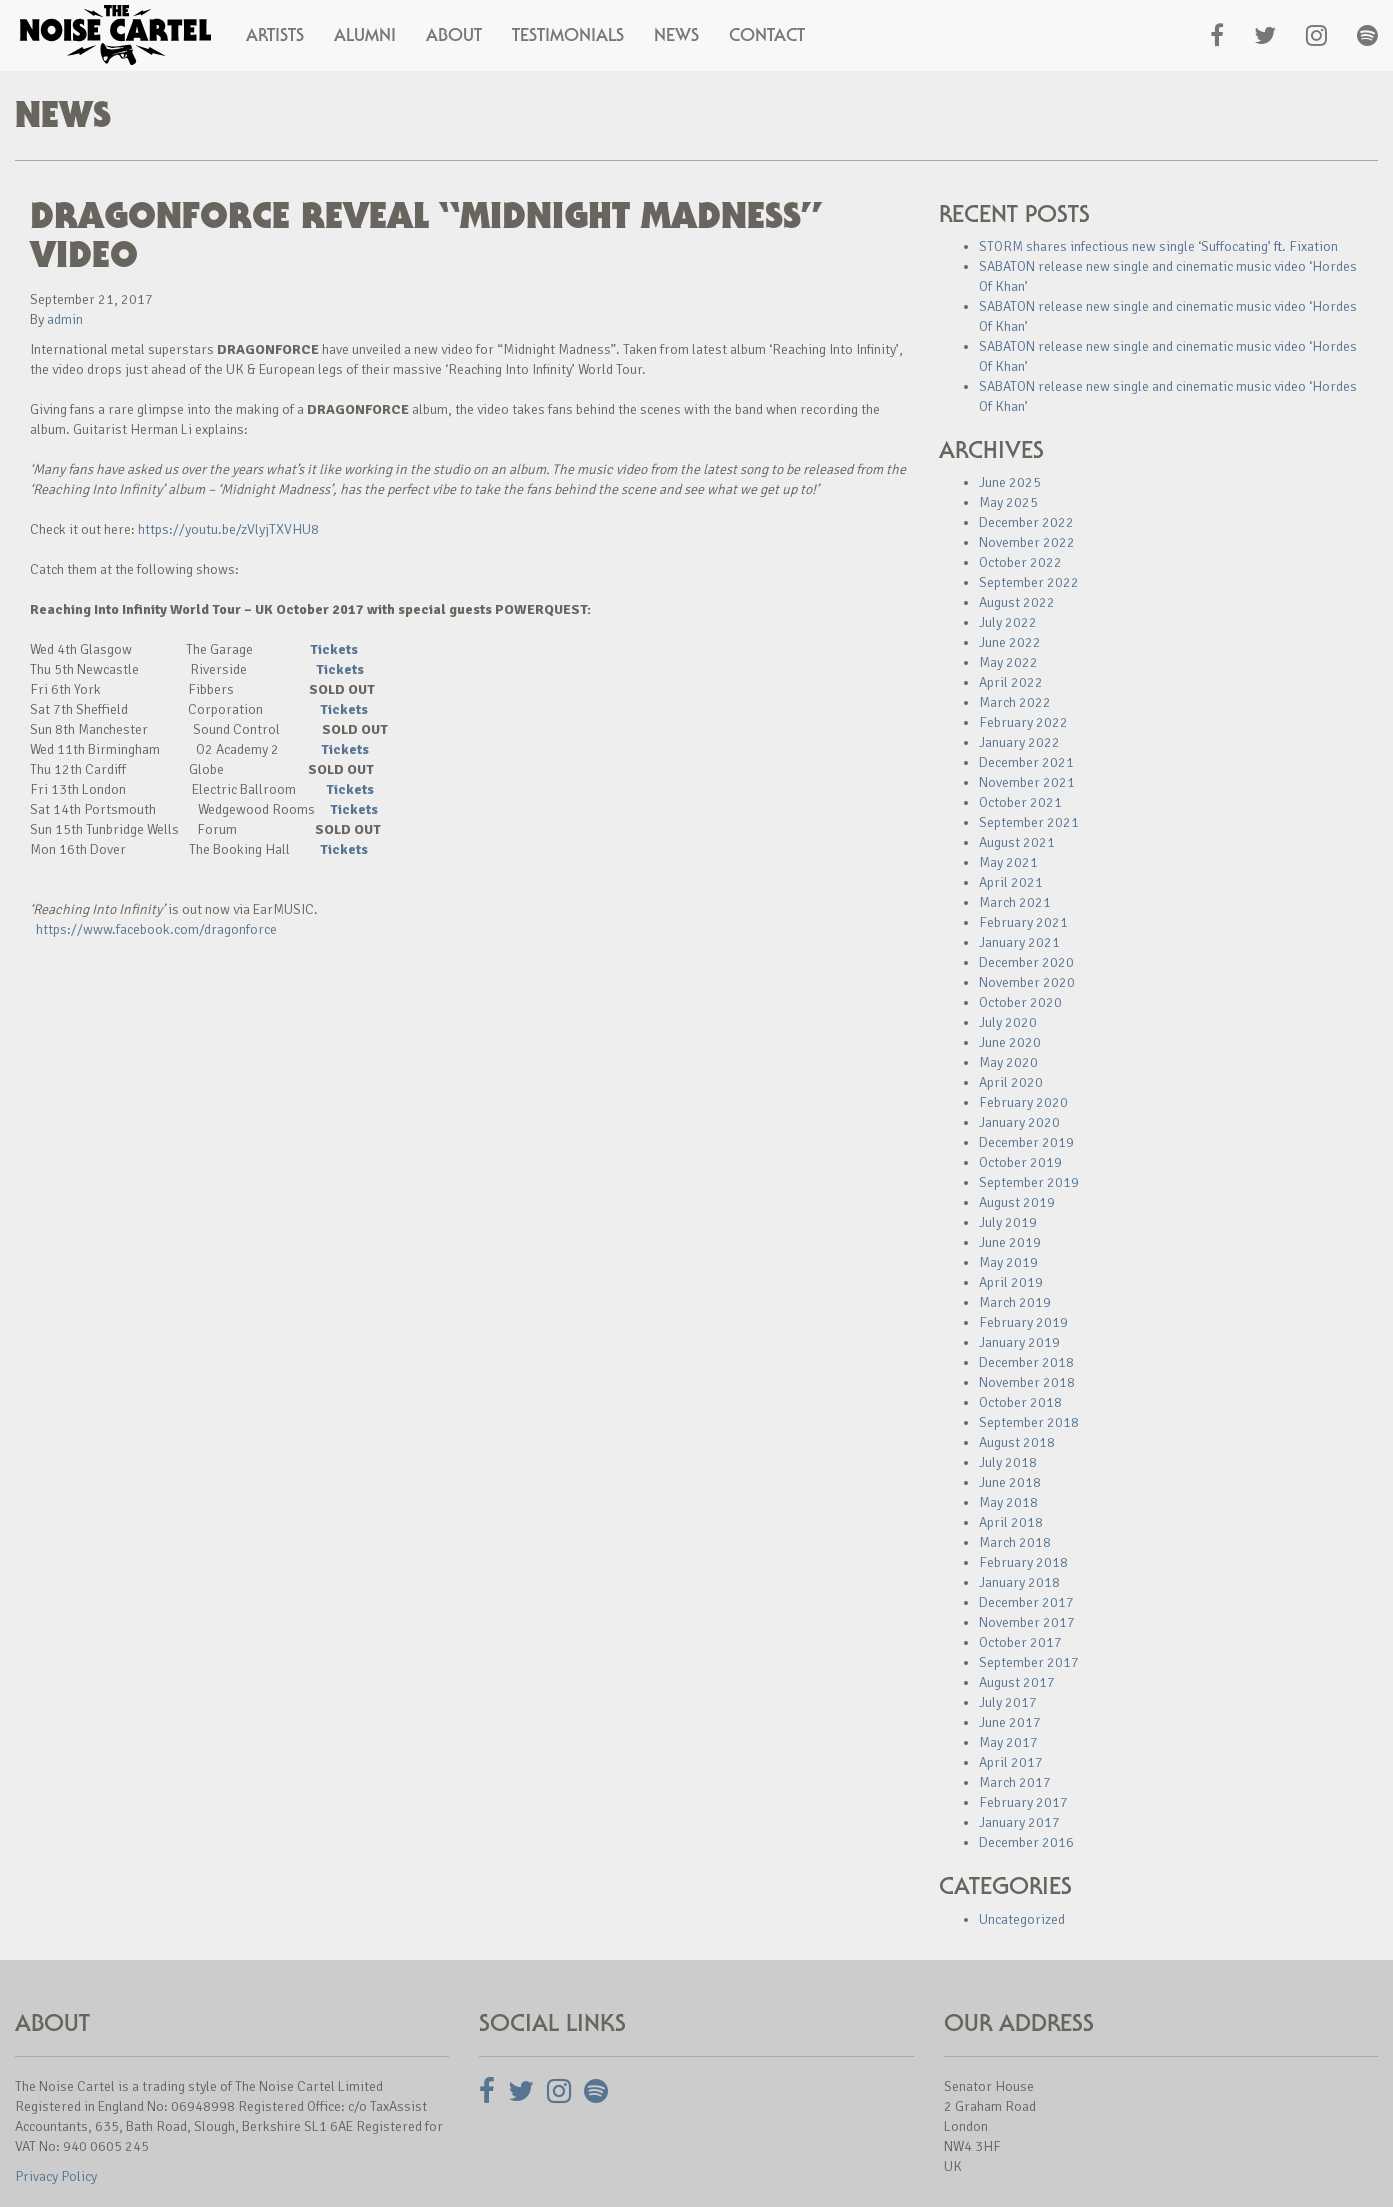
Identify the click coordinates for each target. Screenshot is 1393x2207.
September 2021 (1029, 822)
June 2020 (1010, 1042)
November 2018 (1027, 1382)
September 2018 (1029, 1422)
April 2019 (1011, 1282)
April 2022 (1011, 682)
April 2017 (1011, 1762)
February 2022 (1023, 722)
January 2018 (1019, 1582)
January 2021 (1019, 942)
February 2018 (1023, 1562)
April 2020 (1011, 1082)
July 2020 (1008, 1022)
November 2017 (1027, 1622)
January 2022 (1019, 742)
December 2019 (1026, 1142)
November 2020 (1027, 982)
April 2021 (1011, 882)
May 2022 (1008, 662)
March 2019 (1015, 1302)
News (676, 35)
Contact (767, 35)
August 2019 (1017, 1202)
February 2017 (1023, 1802)
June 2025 (1010, 482)
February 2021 (1023, 922)
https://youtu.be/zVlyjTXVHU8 (228, 529)
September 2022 (1029, 582)
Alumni (365, 35)
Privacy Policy (56, 2176)
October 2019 (1020, 1162)
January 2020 (1019, 1122)
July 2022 (1008, 622)
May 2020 (1008, 1062)
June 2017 (1010, 1722)
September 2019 (1029, 1182)
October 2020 (1020, 1002)
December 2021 (1026, 762)
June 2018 (1010, 1482)
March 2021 (1015, 902)
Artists (275, 35)
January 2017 (1019, 1822)
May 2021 (1008, 862)
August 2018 (1017, 1442)
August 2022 (1017, 602)
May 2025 (1008, 502)
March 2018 (1015, 1542)
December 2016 (1026, 1842)
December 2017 (1026, 1602)
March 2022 (1015, 702)
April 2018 (1011, 1522)
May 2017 (1008, 1742)
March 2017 (1015, 1782)
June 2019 (1010, 1242)
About (454, 35)
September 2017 (1029, 1662)
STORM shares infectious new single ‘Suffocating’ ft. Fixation (1158, 246)
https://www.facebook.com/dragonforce (156, 929)
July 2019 (1008, 1222)
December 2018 (1026, 1362)
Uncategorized (1022, 1919)
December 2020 (1026, 962)
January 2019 (1019, 1342)
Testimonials (568, 35)
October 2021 (1020, 802)
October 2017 (1020, 1642)
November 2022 (1027, 542)
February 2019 (1023, 1322)
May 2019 (1008, 1262)
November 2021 (1027, 782)
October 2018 (1020, 1402)
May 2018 (1008, 1502)
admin (65, 319)
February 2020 (1023, 1102)
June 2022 (1010, 642)
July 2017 (1008, 1702)
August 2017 (1017, 1682)
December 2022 (1026, 522)
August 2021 (1017, 842)
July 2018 (1008, 1462)
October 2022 (1020, 562)
